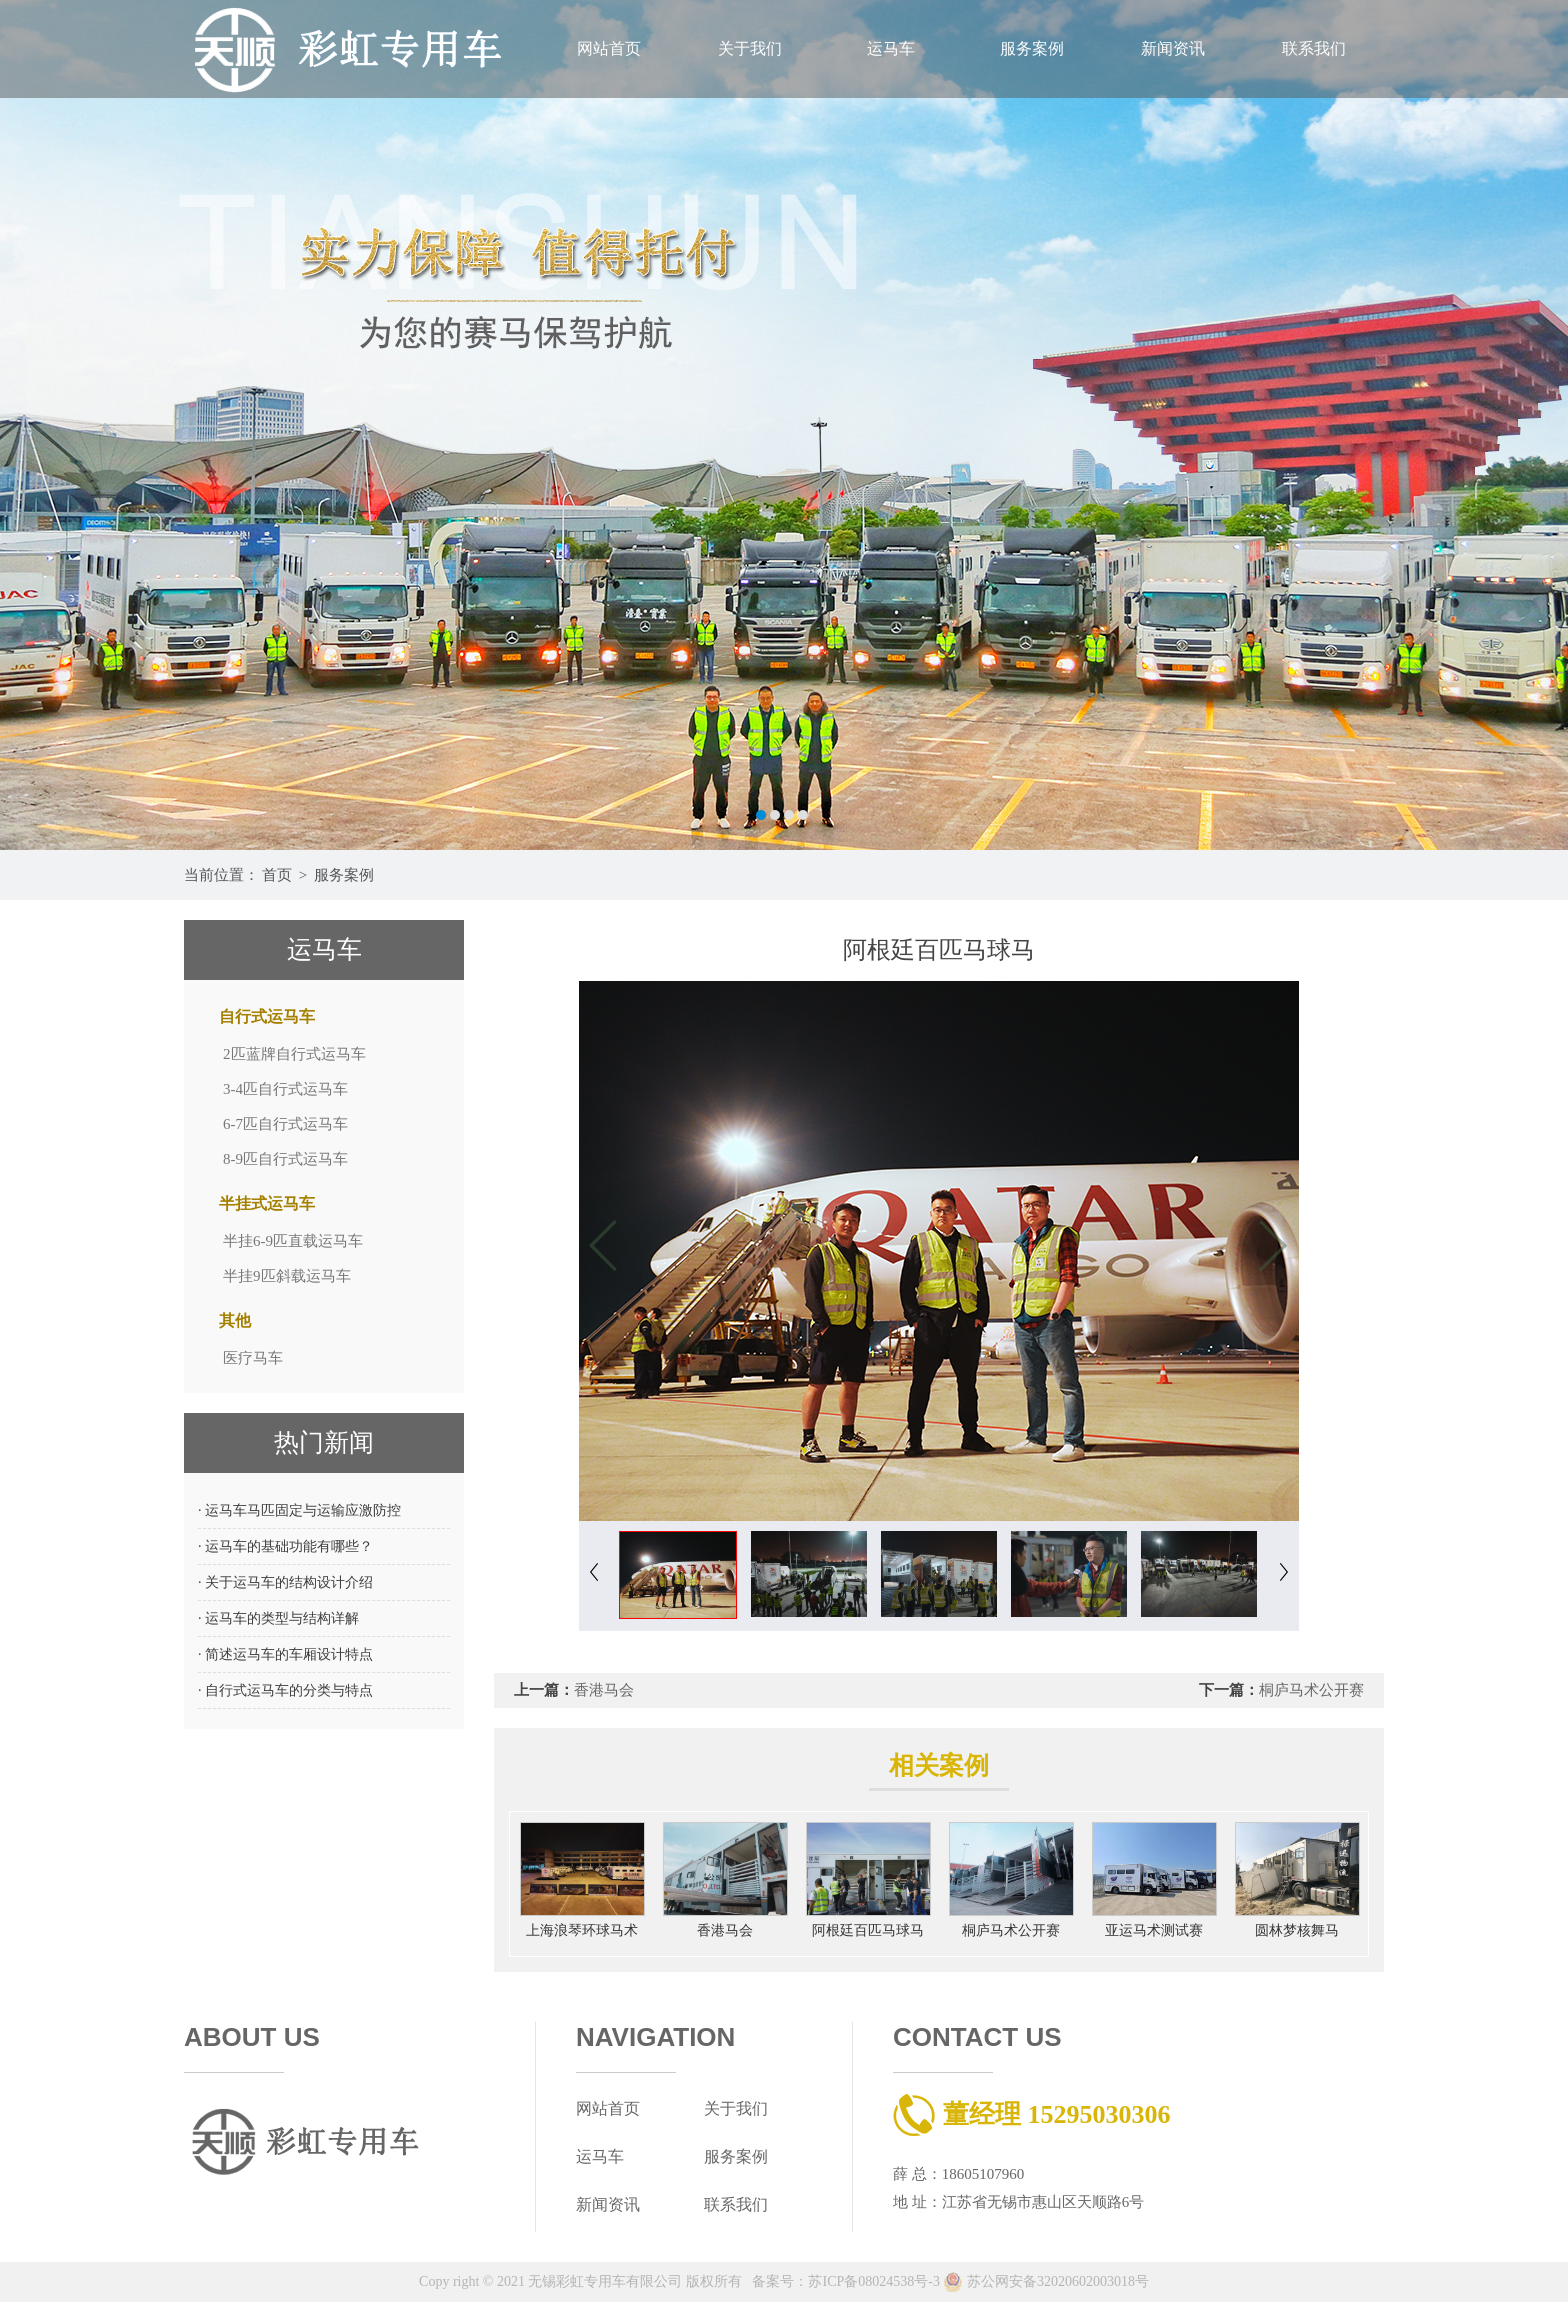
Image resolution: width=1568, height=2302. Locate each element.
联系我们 (1314, 48)
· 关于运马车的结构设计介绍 (285, 1582)
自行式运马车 (267, 1016)
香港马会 (604, 1690)
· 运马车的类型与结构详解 (278, 1618)
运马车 (891, 48)
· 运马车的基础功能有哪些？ (285, 1546)
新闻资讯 (1173, 48)
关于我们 (750, 48)
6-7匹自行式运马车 (285, 1124)
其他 (235, 1320)
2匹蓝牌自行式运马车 (294, 1054)
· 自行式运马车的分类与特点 (285, 1690)
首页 (277, 875)
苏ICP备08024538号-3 (873, 2281)
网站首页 (609, 48)
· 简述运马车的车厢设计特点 (285, 1654)
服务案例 (1032, 48)
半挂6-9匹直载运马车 (293, 1241)
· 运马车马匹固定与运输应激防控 (299, 1510)
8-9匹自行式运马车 (285, 1159)
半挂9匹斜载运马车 (287, 1276)
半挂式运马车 (267, 1203)
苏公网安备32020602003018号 (1046, 2281)
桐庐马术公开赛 (1311, 1690)
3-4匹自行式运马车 (285, 1089)
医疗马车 (253, 1358)
